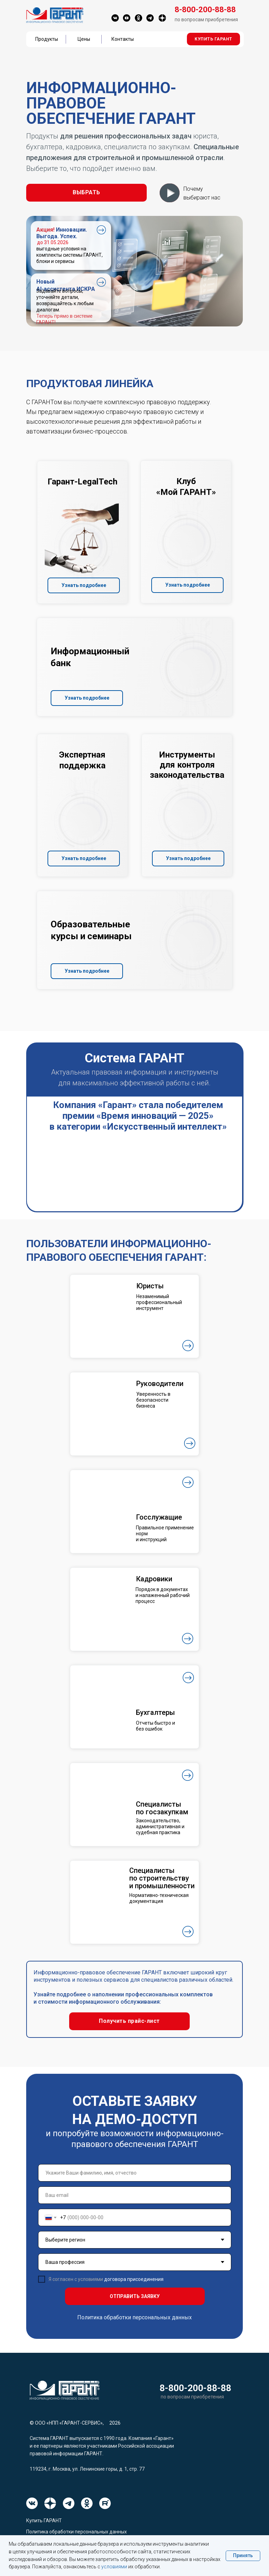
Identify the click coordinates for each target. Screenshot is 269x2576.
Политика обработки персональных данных (134, 2317)
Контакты (122, 39)
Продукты (46, 39)
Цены (84, 39)
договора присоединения (133, 2279)
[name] (134, 2173)
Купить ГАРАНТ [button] (44, 2520)
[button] (213, 39)
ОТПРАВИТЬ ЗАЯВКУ (135, 2296)
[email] (134, 2195)
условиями (114, 2566)
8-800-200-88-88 (195, 2388)
